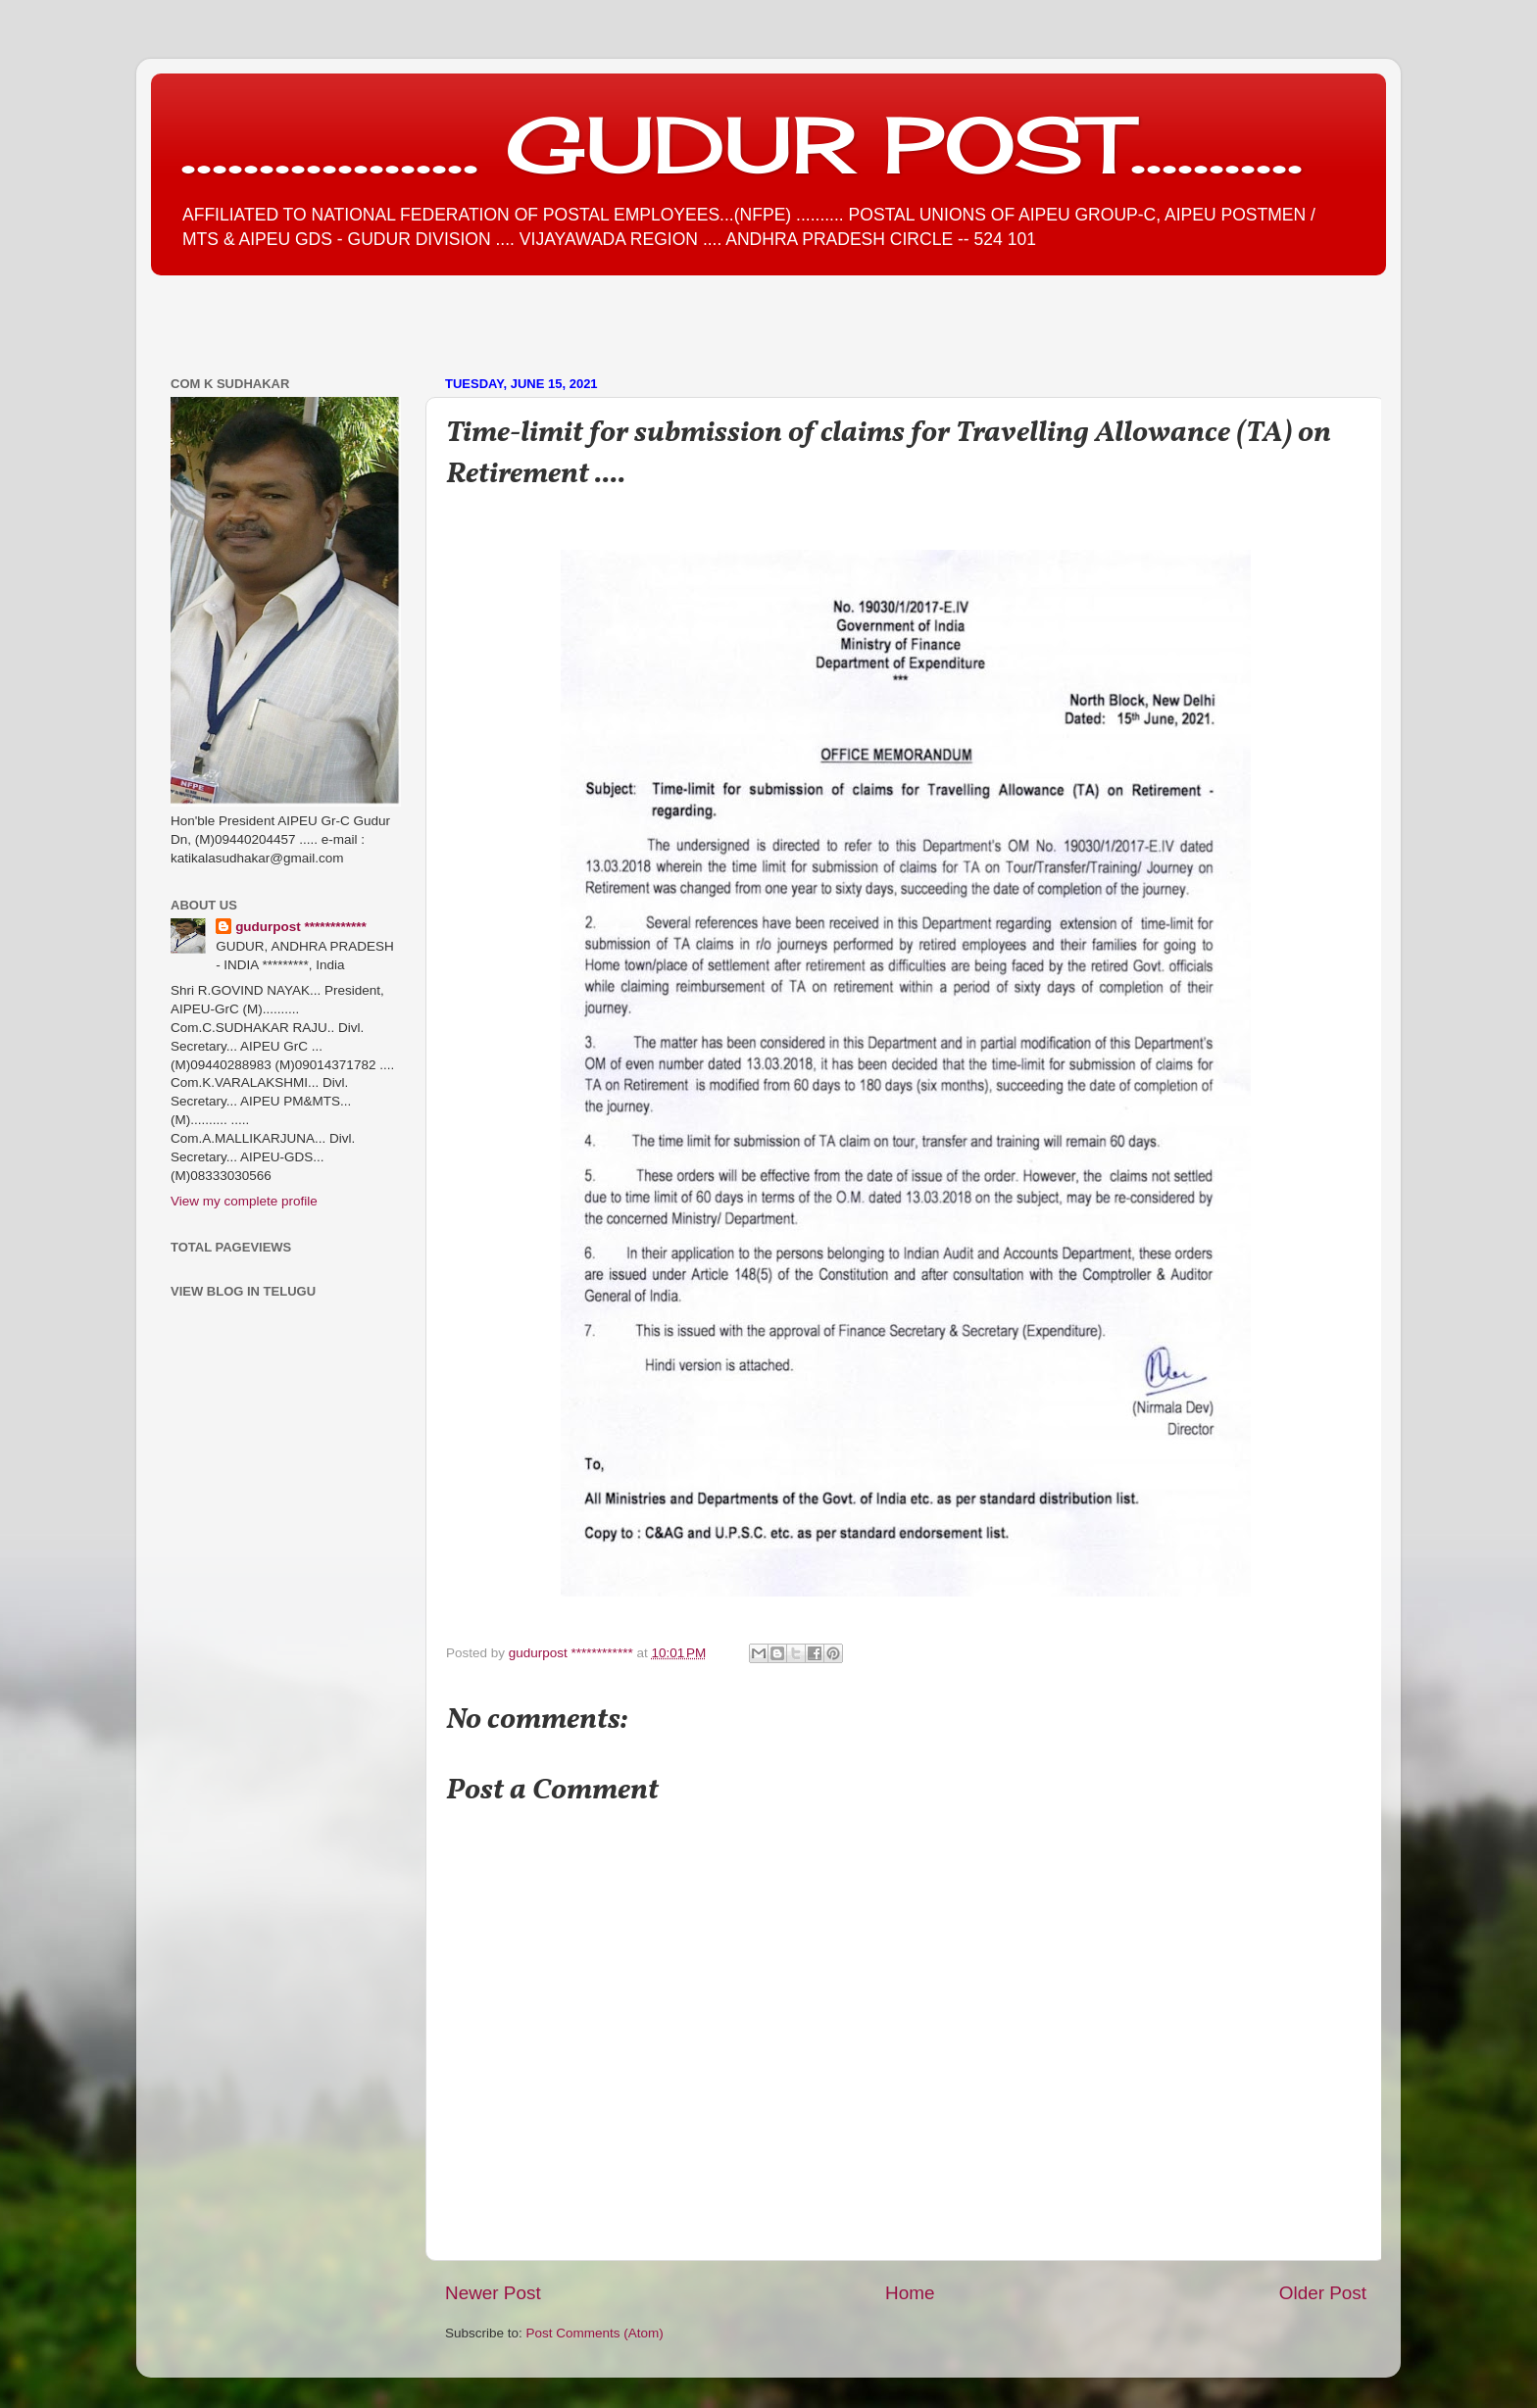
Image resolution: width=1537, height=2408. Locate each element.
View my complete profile (244, 1201)
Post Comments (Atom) (595, 2333)
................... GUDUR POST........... (741, 144)
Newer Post (493, 2293)
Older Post (1322, 2293)
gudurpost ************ (573, 1653)
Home (909, 2293)
